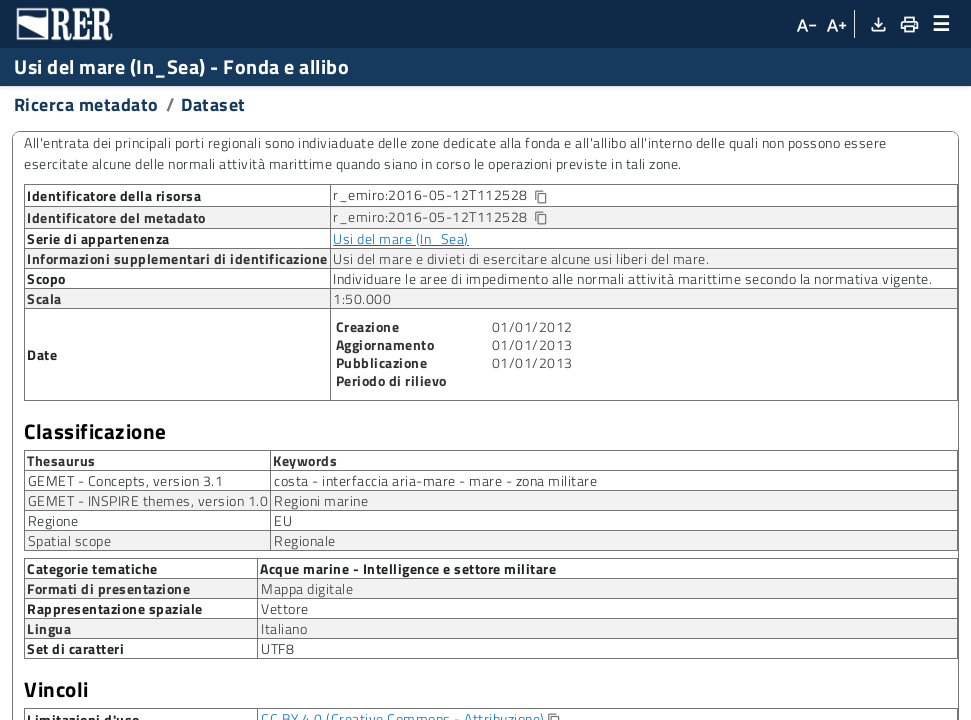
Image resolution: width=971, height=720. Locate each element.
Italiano (284, 628)
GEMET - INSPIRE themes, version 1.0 (148, 500)
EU (283, 520)
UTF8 (277, 648)
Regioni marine (321, 500)
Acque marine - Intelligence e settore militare (408, 568)
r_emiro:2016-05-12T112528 (456, 195)
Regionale (305, 540)
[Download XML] (877, 24)
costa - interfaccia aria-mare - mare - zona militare (435, 480)
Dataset (213, 104)
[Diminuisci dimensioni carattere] (805, 24)
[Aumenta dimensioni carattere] (836, 24)
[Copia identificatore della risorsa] (539, 197)
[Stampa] (908, 24)
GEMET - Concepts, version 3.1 (126, 480)
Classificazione (95, 431)
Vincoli (56, 689)
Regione (53, 520)
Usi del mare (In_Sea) (401, 238)
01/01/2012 (532, 326)
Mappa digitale (307, 588)
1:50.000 (362, 298)
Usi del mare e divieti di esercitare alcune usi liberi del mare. (521, 258)
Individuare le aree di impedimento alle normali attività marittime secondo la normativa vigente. (632, 278)
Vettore (285, 608)
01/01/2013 (532, 344)
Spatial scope (70, 540)
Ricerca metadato (86, 104)
